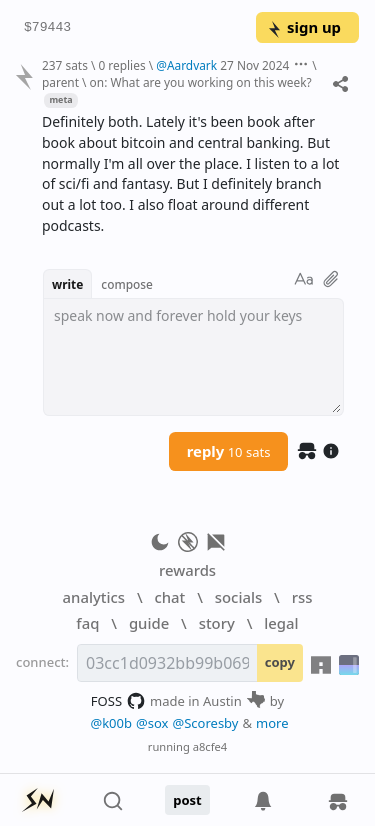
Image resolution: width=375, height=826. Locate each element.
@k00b (111, 723)
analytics (94, 597)
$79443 (47, 28)
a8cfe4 (210, 746)
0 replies (121, 65)
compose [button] (127, 284)
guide (149, 623)
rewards (187, 570)
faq (87, 623)
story (217, 623)
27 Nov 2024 (254, 65)
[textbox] (193, 357)
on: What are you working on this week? (201, 82)
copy (280, 662)
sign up (303, 27)
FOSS (118, 701)
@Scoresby (205, 723)
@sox (152, 723)
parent (60, 82)
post (187, 800)
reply (229, 451)
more (272, 723)
